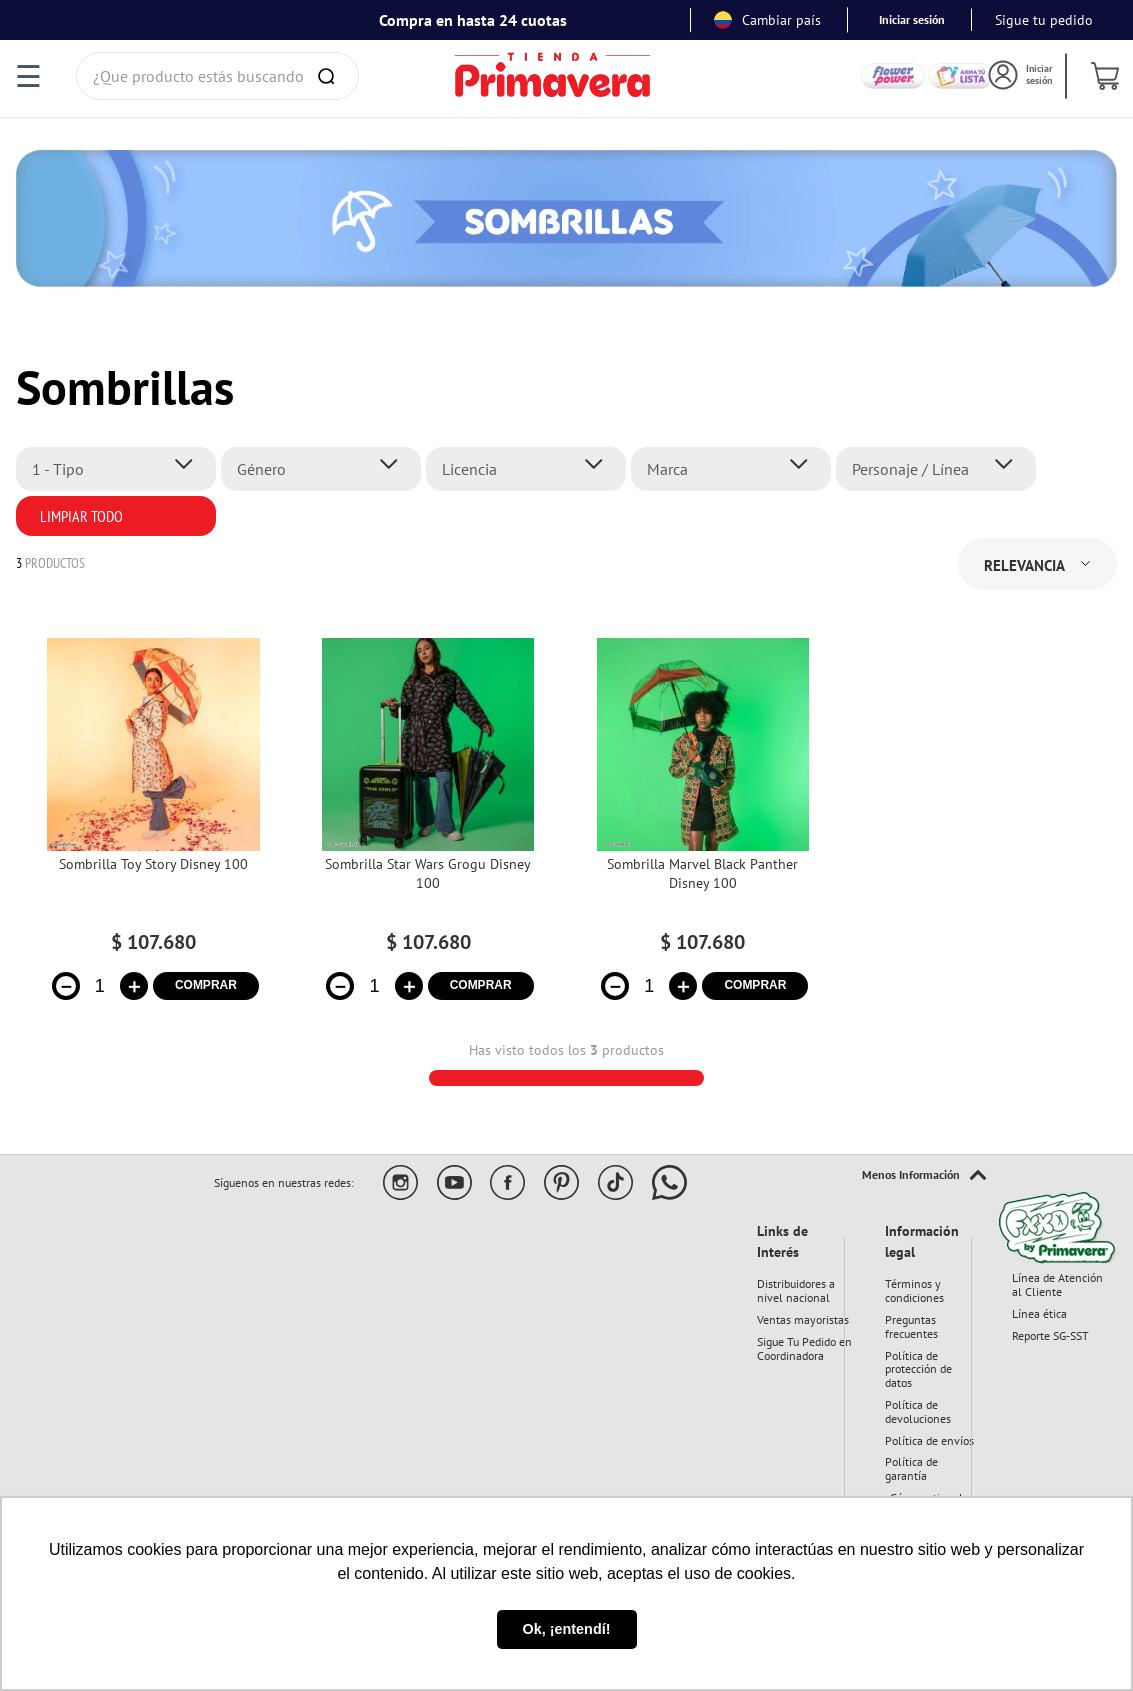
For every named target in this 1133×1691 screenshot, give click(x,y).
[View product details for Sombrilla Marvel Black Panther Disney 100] (703, 832)
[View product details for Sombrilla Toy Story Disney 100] (153, 832)
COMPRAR (206, 985)
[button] (121, 469)
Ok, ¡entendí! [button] (567, 1629)
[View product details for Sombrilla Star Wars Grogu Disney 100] (428, 832)
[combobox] (217, 76)
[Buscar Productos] (330, 76)
